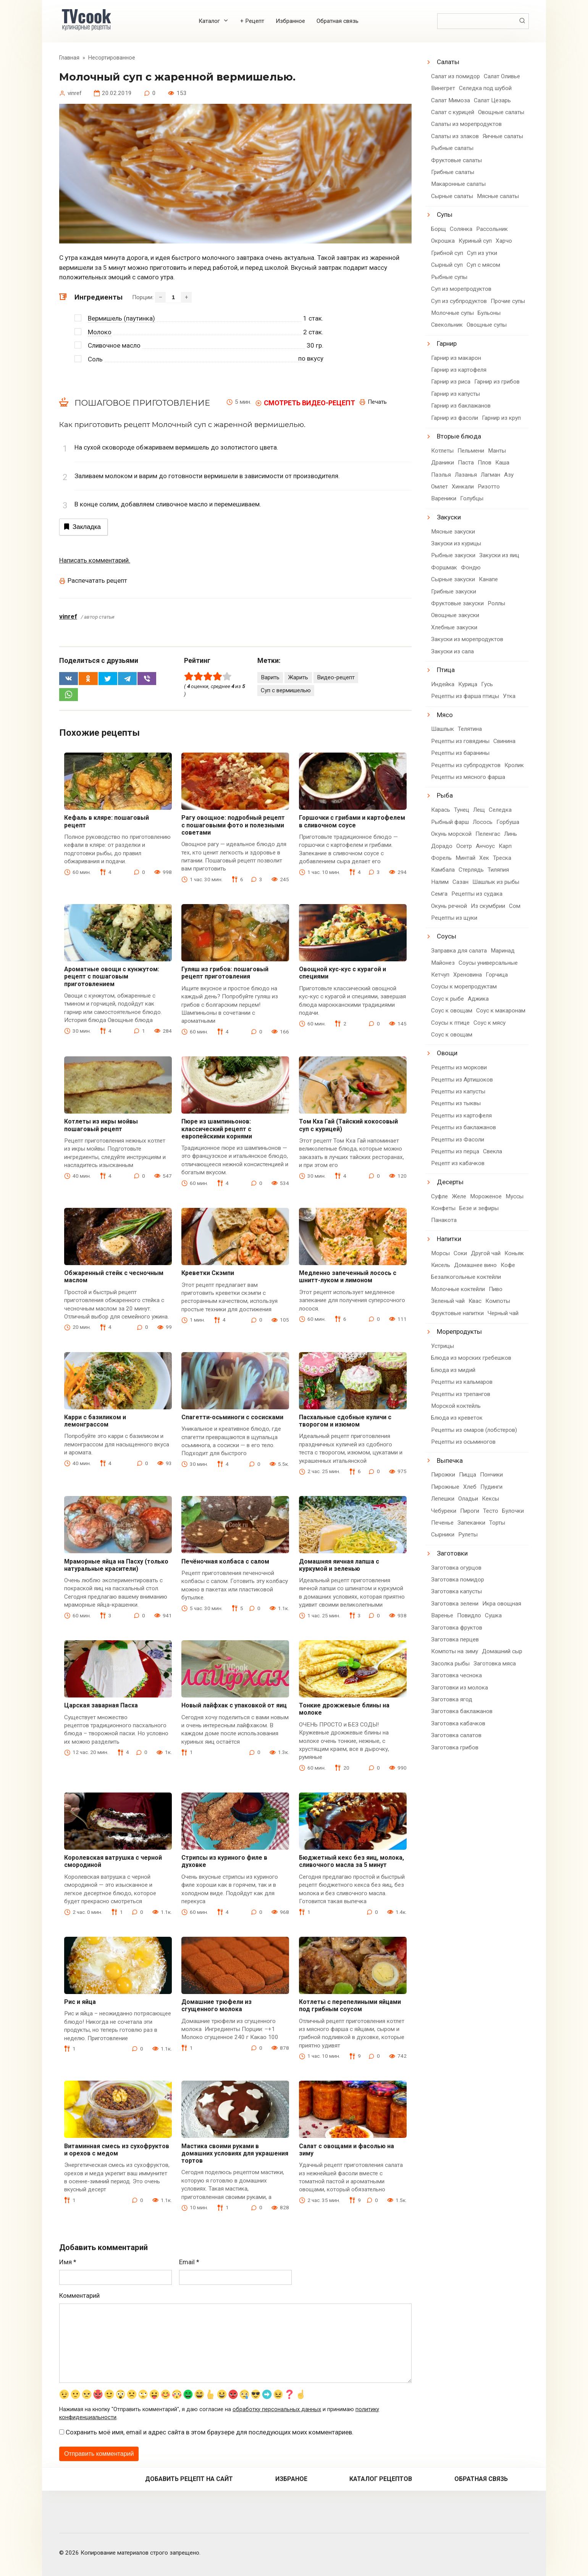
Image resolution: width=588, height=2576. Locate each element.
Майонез (443, 962)
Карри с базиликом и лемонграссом (95, 1421)
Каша (502, 462)
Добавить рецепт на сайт (189, 2479)
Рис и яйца (80, 2001)
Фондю (471, 567)
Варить (270, 677)
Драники (442, 462)
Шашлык (442, 728)
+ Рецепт (252, 21)
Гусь (487, 684)
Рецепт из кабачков (458, 1163)
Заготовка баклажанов (462, 1711)
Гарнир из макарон (456, 358)
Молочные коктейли (458, 1289)
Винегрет (443, 88)
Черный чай (503, 1313)
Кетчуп (440, 974)
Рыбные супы (449, 277)
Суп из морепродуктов (461, 288)
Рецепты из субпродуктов (466, 765)
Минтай (465, 857)
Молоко (99, 332)
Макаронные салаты (458, 184)
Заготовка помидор (457, 1579)
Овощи (447, 1053)
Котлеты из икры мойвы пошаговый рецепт (101, 1125)
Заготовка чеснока (456, 1675)
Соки (460, 1253)
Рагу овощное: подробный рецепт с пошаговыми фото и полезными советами (233, 825)
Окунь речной (449, 906)
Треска (502, 857)
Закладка (81, 526)
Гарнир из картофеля (458, 369)
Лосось (483, 822)
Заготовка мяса (494, 1663)
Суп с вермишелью (286, 690)
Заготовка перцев (455, 1639)
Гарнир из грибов (497, 381)
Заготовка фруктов (456, 1627)
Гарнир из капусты (455, 393)
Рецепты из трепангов (460, 1394)
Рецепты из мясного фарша (468, 777)
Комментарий (79, 2295)
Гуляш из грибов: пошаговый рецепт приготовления (224, 973)
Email (189, 2262)
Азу (509, 474)
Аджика (478, 998)
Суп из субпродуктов (459, 301)
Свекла (492, 1151)
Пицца (467, 1474)
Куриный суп (475, 240)
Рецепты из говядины (460, 741)
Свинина (504, 741)
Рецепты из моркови (459, 1067)
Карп (505, 846)
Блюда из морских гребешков (471, 1357)
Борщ (438, 229)
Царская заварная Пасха (101, 1705)
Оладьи (468, 1498)
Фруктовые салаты (456, 160)
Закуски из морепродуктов (467, 639)
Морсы (440, 1253)
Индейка (442, 684)
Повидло (469, 1615)
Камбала (443, 869)
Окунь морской (451, 833)
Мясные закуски (453, 531)
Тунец (461, 809)
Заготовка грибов (454, 1747)
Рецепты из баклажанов (463, 1127)
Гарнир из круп (501, 417)
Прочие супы (508, 301)
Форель (441, 857)
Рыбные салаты (452, 148)
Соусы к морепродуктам (464, 986)
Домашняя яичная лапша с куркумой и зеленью (339, 1565)
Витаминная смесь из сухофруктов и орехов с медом (116, 2149)
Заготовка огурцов (456, 1567)
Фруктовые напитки (457, 1313)
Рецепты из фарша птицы (465, 696)
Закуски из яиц (499, 555)
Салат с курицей (452, 112)
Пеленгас (487, 833)
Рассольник (492, 229)
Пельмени (470, 450)
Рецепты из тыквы (456, 1103)
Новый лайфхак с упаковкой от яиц (234, 1705)
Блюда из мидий (453, 1370)
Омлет (439, 486)
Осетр (464, 846)
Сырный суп (447, 264)
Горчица (497, 974)
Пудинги (491, 1486)
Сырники (442, 1534)
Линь (510, 833)
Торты (497, 1522)
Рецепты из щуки (454, 917)
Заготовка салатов (456, 1735)
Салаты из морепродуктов (466, 124)
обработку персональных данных (277, 2409)
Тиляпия (498, 869)
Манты (497, 450)
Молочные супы (452, 313)
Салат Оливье (502, 76)
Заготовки (452, 1553)
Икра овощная (501, 1603)
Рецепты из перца (455, 1151)
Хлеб (470, 1486)
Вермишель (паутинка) (121, 318)
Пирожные (445, 1486)
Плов (484, 462)
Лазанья (466, 474)
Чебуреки (443, 1510)
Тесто (490, 1510)
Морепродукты (459, 1331)
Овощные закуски (455, 615)
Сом (514, 906)
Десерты (450, 1182)
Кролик (514, 765)
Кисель (440, 1265)
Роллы (496, 603)
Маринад (503, 950)
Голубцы (471, 498)
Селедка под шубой (485, 88)
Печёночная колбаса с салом (225, 1561)
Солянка (461, 229)
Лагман (490, 474)
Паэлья (441, 474)
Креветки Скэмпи (207, 1273)
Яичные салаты (503, 136)
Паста (466, 462)
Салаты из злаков (455, 136)
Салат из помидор (455, 76)
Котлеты (442, 450)
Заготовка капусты (456, 1591)
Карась (440, 809)
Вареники (443, 498)
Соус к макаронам (500, 1010)
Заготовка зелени (454, 1603)
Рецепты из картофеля (461, 1115)
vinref (68, 616)
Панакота (444, 1220)
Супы (444, 214)
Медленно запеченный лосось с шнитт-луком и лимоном (347, 1276)
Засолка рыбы (450, 1663)
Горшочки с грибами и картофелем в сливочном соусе (352, 821)
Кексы (490, 1498)
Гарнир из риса (450, 381)
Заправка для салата (459, 950)
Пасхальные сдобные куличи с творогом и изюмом (345, 1421)
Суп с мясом (483, 264)
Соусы (446, 936)
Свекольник (447, 324)
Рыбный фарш (450, 822)
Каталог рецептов (380, 2479)
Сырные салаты (452, 196)
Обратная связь (338, 21)
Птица (446, 670)
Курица (467, 684)
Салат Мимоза (450, 100)
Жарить (298, 677)
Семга (439, 893)
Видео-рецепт (336, 677)
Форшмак (444, 567)
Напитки (449, 1239)
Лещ (479, 809)
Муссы (514, 1196)
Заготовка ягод (451, 1699)
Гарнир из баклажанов (461, 405)
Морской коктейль (456, 1405)
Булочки (513, 1510)
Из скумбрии (488, 906)
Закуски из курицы (456, 543)
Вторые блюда (459, 436)
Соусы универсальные (488, 962)
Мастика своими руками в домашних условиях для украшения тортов (234, 2153)
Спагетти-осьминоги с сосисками (232, 1417)
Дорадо (441, 846)
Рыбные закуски (453, 555)
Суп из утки (482, 253)
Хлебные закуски (454, 627)
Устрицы (442, 1346)
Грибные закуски (453, 591)
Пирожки (443, 1474)
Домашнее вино (475, 1265)
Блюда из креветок (457, 1417)
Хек (484, 857)
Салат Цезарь (492, 100)
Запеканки (471, 1522)
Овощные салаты (501, 112)
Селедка (500, 809)
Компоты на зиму (454, 1651)
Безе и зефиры (479, 1208)
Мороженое (486, 1196)
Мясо (445, 715)
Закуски (449, 517)
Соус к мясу (489, 1022)
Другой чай (486, 1253)
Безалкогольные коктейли (466, 1276)
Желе (459, 1196)
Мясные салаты (498, 196)
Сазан (460, 882)
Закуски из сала (452, 651)
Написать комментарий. (94, 560)
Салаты (448, 62)
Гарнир (447, 343)
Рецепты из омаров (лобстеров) (474, 1430)
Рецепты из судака (476, 893)
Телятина (470, 728)
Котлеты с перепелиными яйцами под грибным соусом (350, 2005)
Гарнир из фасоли (454, 417)
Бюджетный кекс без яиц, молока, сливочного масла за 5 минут (351, 1861)
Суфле (439, 1196)
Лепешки (442, 1498)
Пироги (469, 1510)
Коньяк (514, 1253)
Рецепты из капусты (458, 1091)
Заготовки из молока (459, 1687)
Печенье (442, 1522)
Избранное (290, 21)
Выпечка (450, 1460)
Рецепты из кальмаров (462, 1381)
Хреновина (467, 974)
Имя (67, 2262)
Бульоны (489, 313)
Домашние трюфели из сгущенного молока (216, 2005)
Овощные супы (487, 324)
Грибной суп (447, 253)
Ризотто (489, 486)
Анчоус (485, 846)
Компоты (497, 1301)
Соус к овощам (451, 1010)
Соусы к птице (450, 1022)
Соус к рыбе (447, 998)
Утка (509, 696)
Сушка (493, 1615)
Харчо (504, 240)
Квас (474, 1301)
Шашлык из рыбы (495, 882)
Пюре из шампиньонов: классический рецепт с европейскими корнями (216, 1129)
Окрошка (443, 240)
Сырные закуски (453, 579)
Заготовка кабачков (458, 1723)
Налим (440, 882)
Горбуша (507, 822)
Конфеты (443, 1208)
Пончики (491, 1474)
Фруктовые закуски (457, 603)
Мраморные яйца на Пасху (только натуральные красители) (116, 1565)
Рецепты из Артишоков (462, 1079)
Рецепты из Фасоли (457, 1139)
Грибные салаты (452, 172)
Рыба (445, 795)
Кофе (508, 1265)
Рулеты (468, 1534)
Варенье (442, 1615)
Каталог (209, 21)
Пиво (495, 1289)
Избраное (291, 2479)
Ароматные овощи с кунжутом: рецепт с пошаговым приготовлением (111, 976)
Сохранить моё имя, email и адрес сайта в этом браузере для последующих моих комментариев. (210, 2432)
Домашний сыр (502, 1651)
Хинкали (463, 486)
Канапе (488, 579)
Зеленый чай (448, 1301)
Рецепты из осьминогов (463, 1441)
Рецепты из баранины (460, 753)
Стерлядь (471, 869)
